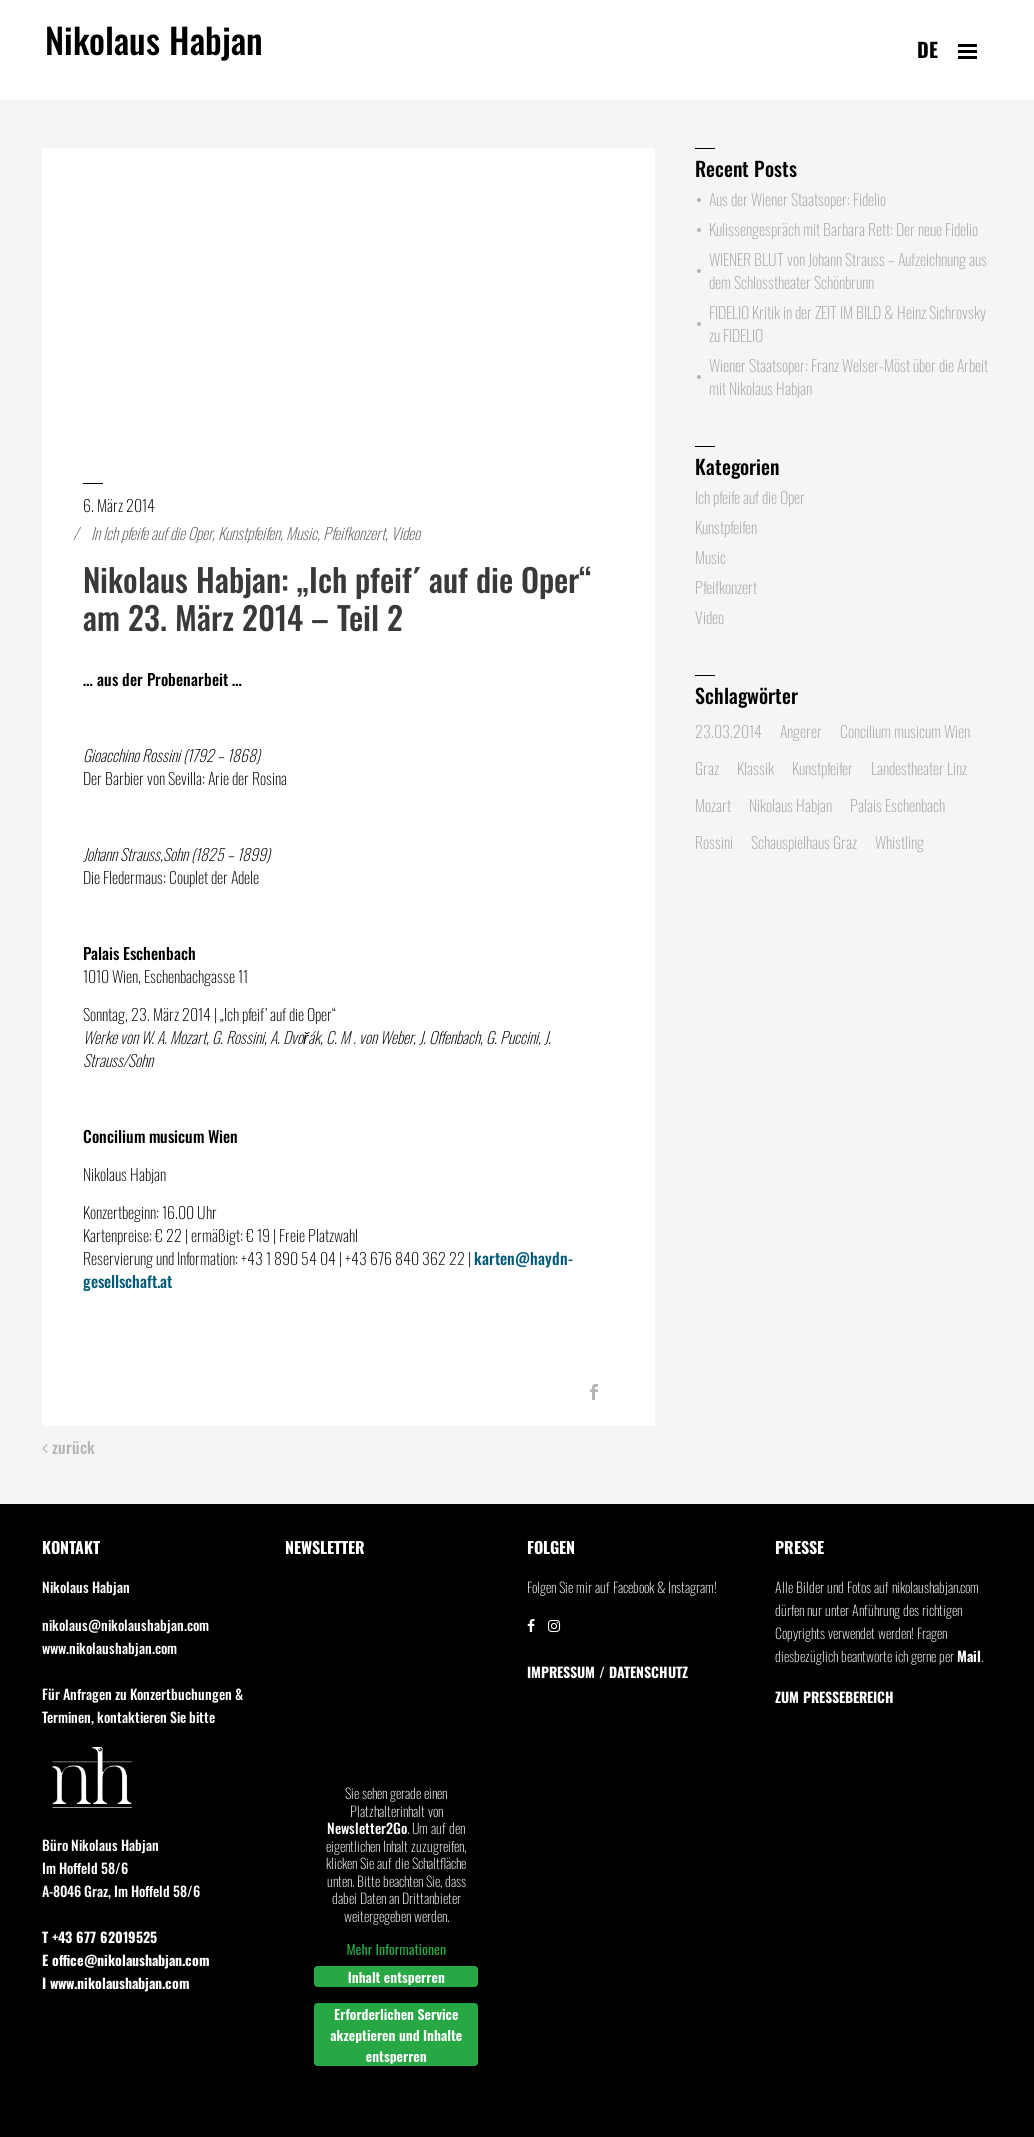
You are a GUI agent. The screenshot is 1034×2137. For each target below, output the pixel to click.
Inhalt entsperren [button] (395, 1976)
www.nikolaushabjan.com (109, 1647)
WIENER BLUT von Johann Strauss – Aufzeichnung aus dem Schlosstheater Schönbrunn (848, 270)
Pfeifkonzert (354, 533)
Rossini (714, 842)
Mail (969, 1655)
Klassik (755, 768)
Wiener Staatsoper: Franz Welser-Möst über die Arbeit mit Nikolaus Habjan (848, 376)
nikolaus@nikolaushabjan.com (125, 1624)
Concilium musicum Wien (905, 731)
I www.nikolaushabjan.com (116, 1982)
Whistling (899, 842)
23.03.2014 (728, 731)
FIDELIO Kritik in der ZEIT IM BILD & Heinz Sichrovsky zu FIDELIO (847, 323)
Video (405, 533)
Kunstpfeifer (822, 768)
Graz (707, 768)
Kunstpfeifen (249, 533)
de (927, 49)
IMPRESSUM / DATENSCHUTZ (607, 1672)
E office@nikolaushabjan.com (126, 1959)
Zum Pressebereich (834, 1697)
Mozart (713, 805)
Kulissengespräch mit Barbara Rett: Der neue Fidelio (843, 229)
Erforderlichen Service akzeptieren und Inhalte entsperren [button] (396, 2034)
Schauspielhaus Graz (804, 842)
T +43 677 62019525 (99, 1936)
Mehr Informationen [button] (396, 1949)
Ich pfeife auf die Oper (157, 533)
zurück (68, 1447)
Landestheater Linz (919, 768)
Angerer (801, 731)
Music (301, 533)
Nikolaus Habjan (154, 51)
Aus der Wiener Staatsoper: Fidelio (797, 199)
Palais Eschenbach (897, 805)
